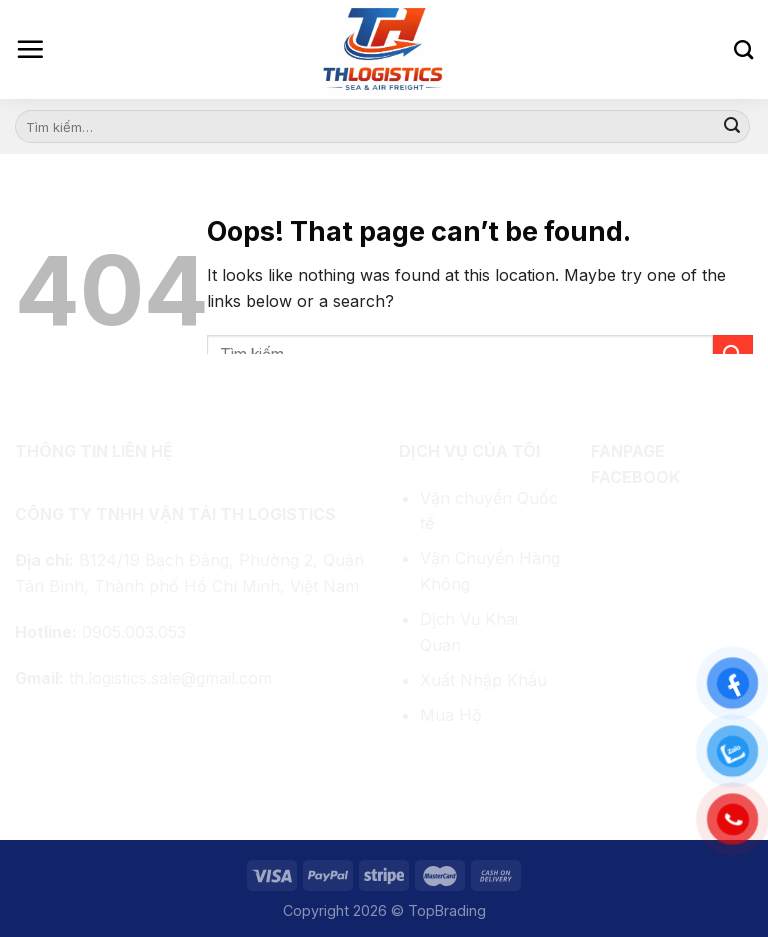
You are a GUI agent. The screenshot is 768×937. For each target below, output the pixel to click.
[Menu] (30, 49)
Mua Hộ (451, 715)
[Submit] (732, 127)
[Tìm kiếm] (743, 49)
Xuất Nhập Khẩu (483, 680)
